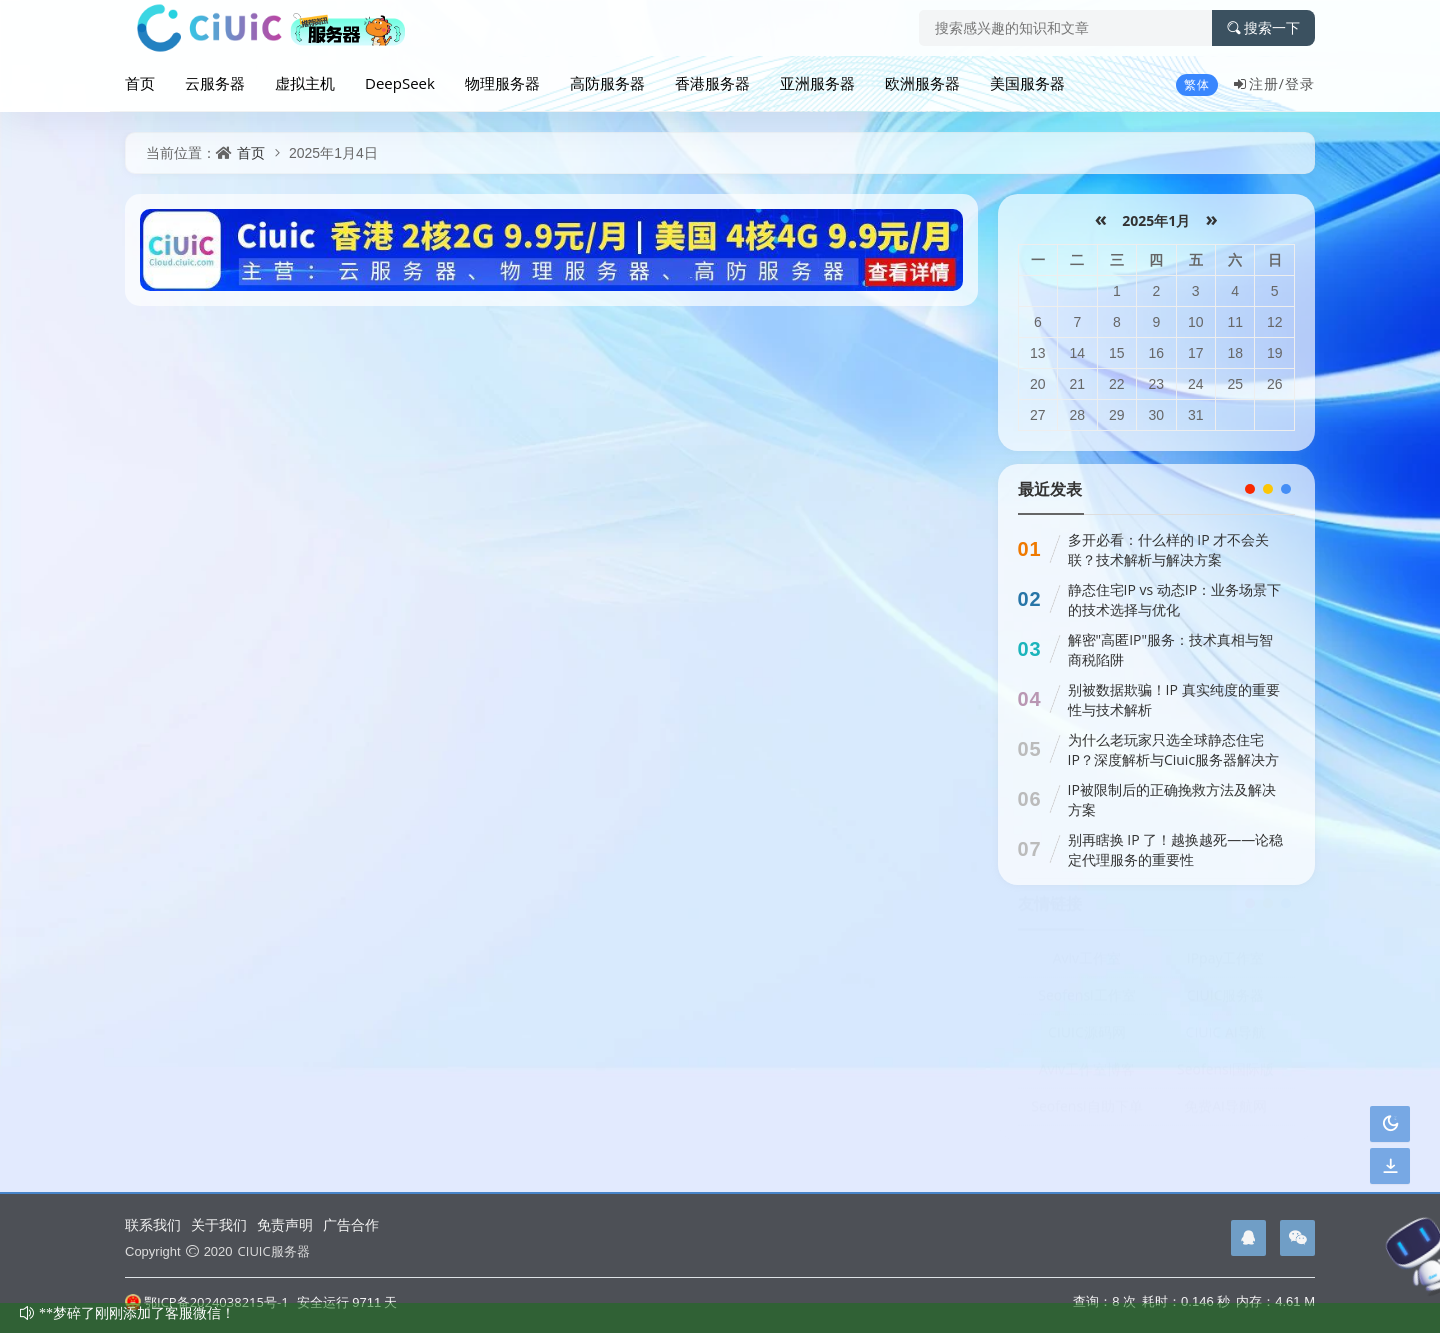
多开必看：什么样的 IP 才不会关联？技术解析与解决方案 (1169, 549)
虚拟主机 (305, 83)
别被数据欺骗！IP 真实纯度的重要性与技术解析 (1174, 699)
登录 (1300, 83)
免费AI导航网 (1225, 1113)
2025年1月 (1156, 220)
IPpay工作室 (1226, 965)
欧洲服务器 (922, 83)
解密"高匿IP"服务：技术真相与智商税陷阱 (1171, 649)
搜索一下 (1263, 28)
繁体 (1197, 84)
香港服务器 (712, 83)
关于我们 (219, 1224)
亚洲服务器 (817, 83)
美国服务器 (1027, 83)
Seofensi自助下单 (1086, 1113)
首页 (140, 83)
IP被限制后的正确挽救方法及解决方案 (1172, 799)
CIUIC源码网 (1087, 1039)
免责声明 (285, 1224)
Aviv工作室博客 (1087, 1076)
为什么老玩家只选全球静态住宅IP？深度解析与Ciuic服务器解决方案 (1174, 759)
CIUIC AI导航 (1226, 1039)
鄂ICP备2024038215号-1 (207, 1302)
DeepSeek (400, 83)
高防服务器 (607, 83)
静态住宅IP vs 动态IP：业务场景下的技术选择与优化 (1175, 599)
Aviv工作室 (1087, 965)
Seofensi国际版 (1225, 1076)
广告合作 (351, 1224)
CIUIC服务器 (1226, 1002)
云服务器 (215, 83)
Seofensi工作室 (1086, 1002)
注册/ (1259, 83)
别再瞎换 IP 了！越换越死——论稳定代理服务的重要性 (1176, 849)
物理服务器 (502, 83)
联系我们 (153, 1224)
